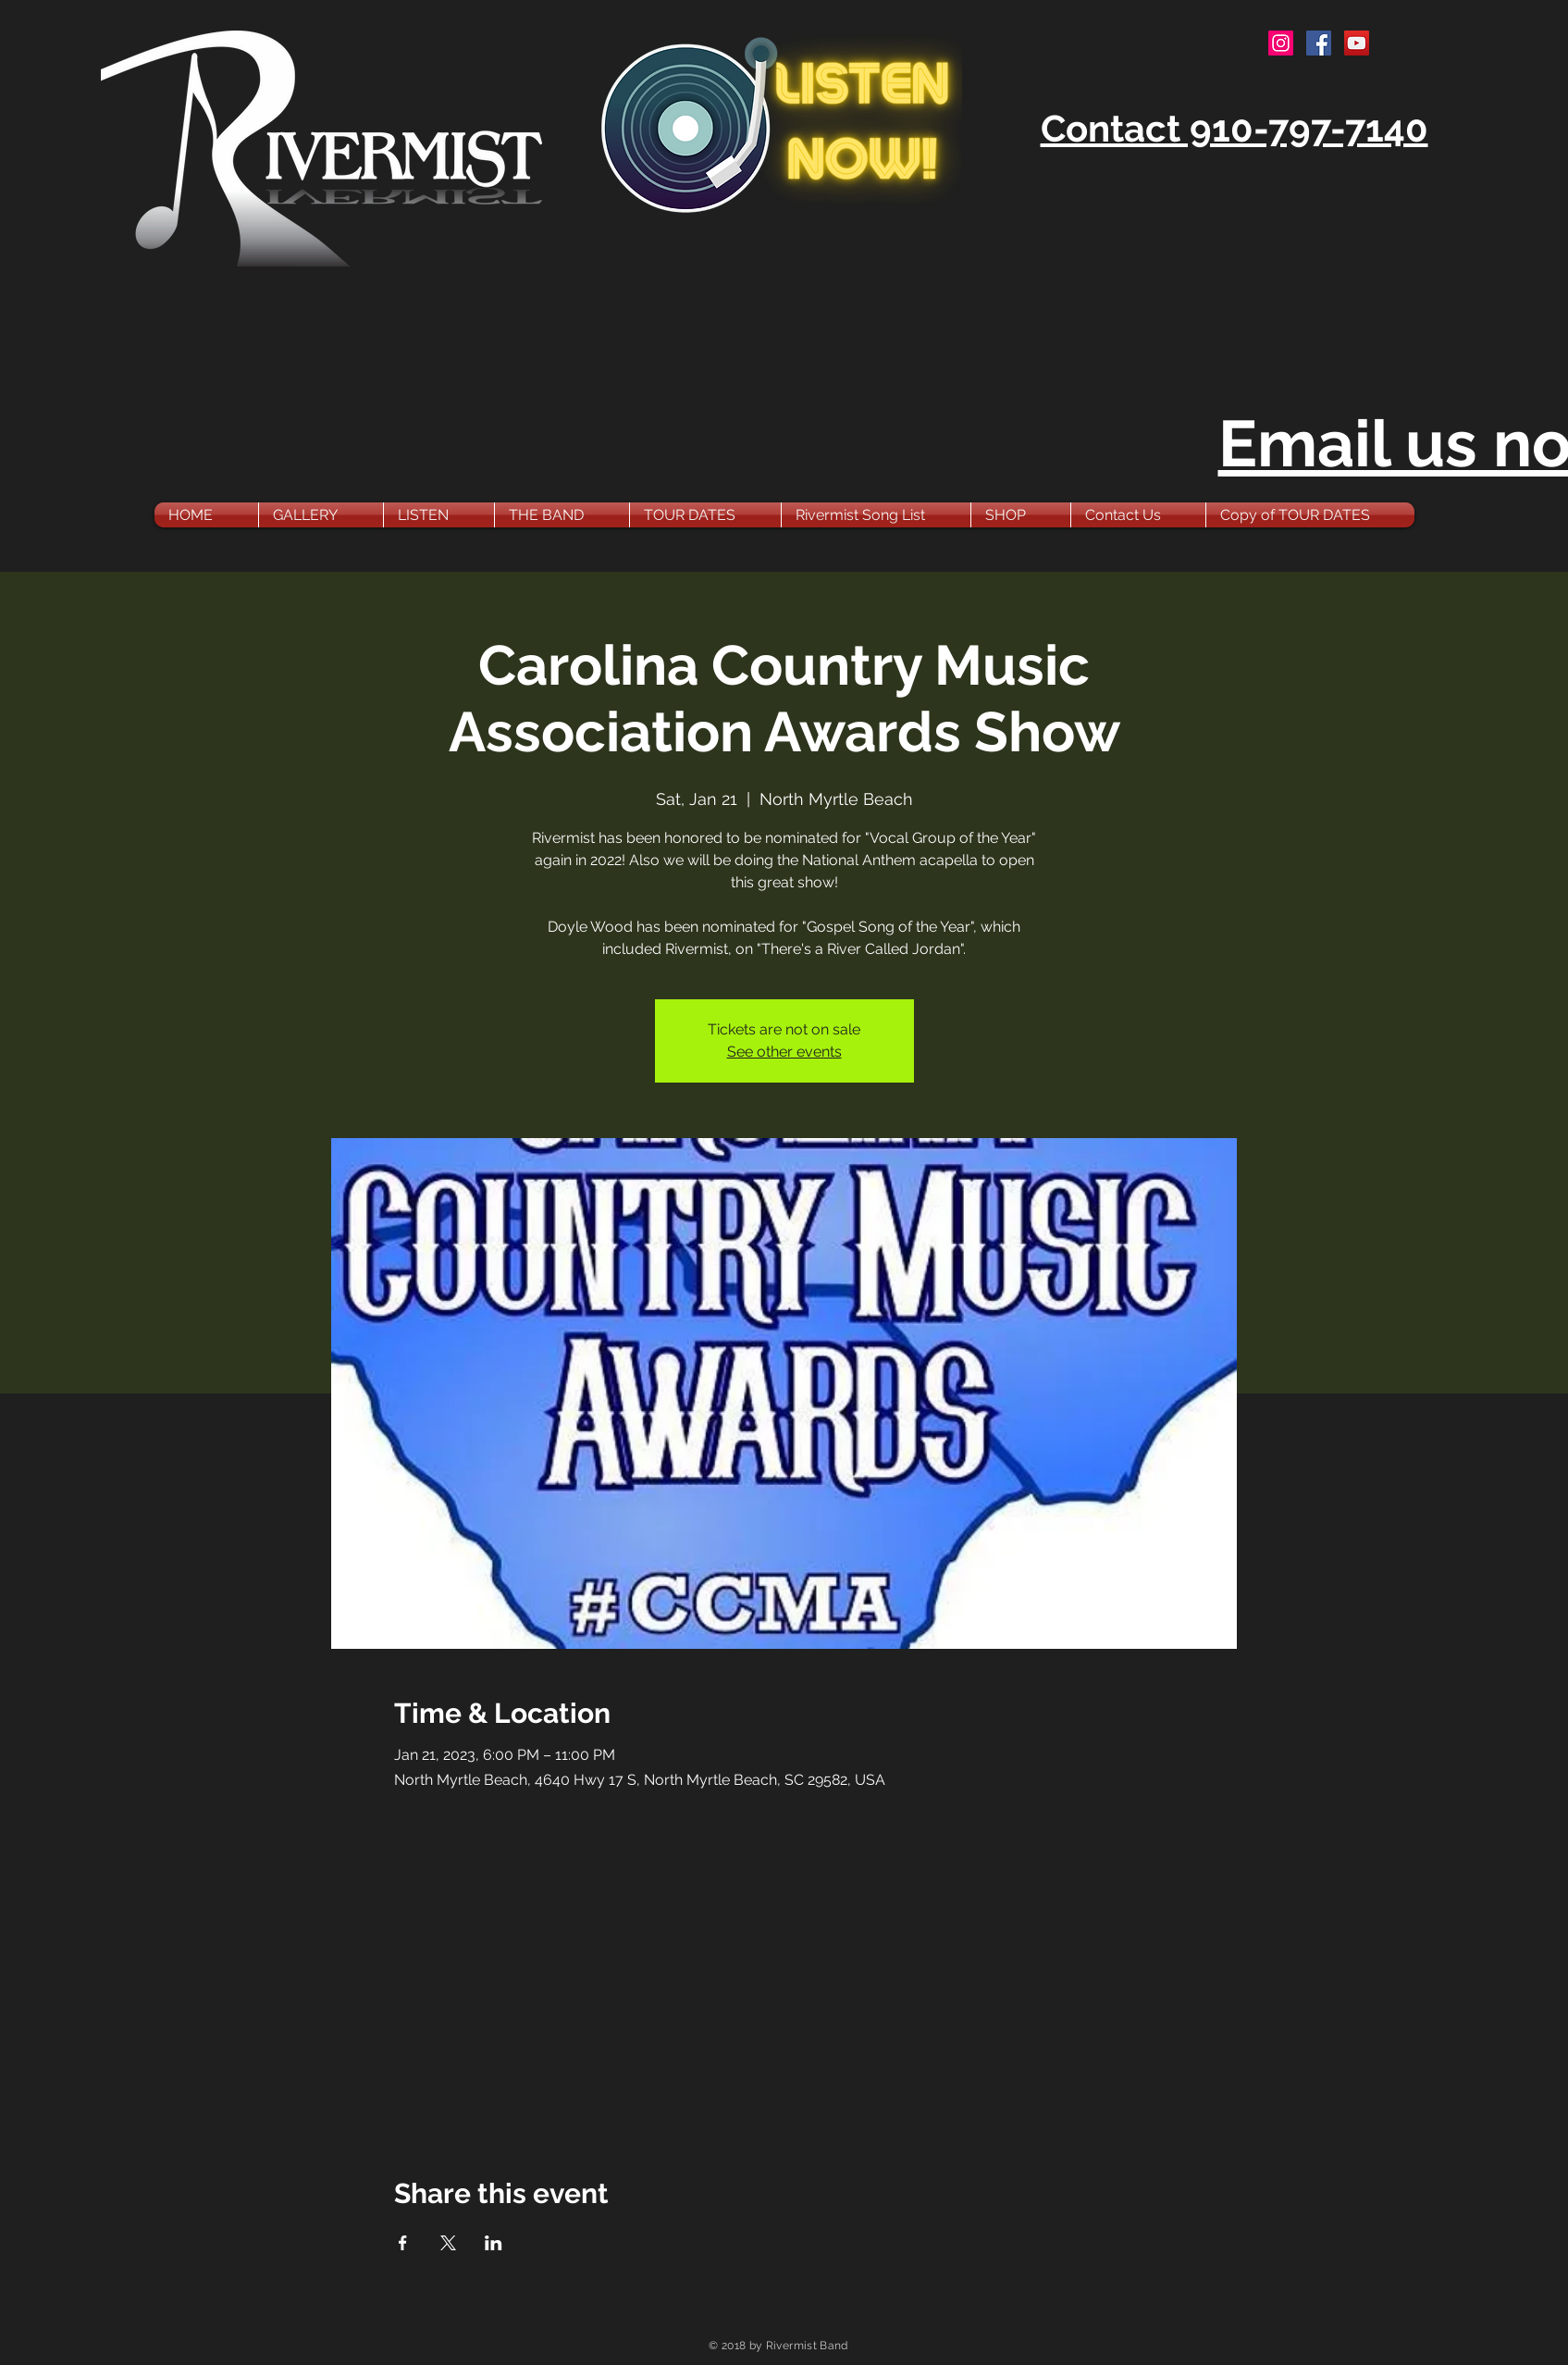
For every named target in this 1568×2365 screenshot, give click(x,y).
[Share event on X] (448, 2242)
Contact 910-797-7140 (1234, 128)
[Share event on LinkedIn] (493, 2242)
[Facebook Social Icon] (1318, 43)
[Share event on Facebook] (403, 2242)
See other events (784, 1051)
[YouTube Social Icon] (1356, 43)
